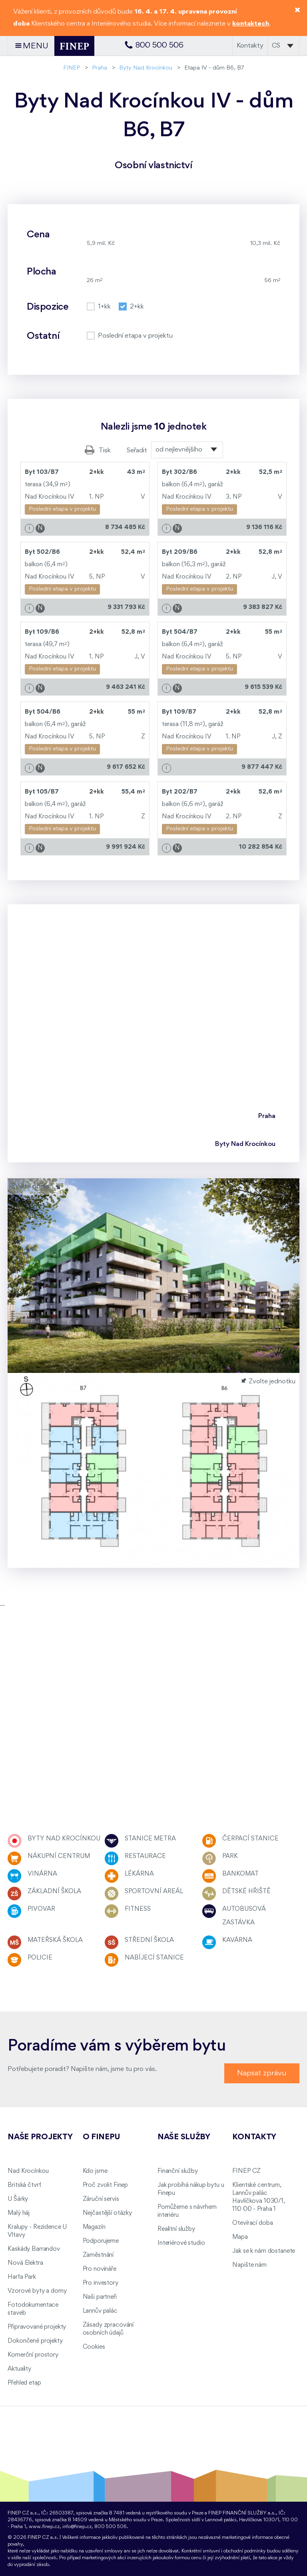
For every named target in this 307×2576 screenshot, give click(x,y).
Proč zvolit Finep (105, 2185)
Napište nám (249, 2265)
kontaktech (250, 24)
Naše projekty (40, 2137)
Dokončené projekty (35, 2341)
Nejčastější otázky (107, 2213)
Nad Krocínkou (28, 2171)
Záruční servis (101, 2199)
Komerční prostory (33, 2355)
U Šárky (18, 2199)
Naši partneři (100, 2297)
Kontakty (250, 46)
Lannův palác (100, 2311)
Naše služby (183, 2137)
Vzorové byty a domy (37, 2291)
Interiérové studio (181, 2243)
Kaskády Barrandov (34, 2249)
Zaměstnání (98, 2255)
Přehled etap (24, 2383)
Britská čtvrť (24, 2185)
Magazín (94, 2227)
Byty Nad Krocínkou (145, 68)
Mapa (239, 2237)
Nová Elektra (25, 2263)
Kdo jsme (95, 2171)
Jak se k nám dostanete (263, 2251)
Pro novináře (99, 2269)
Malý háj (19, 2213)
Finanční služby (177, 2171)
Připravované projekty (37, 2327)
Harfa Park (22, 2277)
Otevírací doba (252, 2223)
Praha (99, 68)
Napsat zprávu (262, 2073)
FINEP (71, 68)
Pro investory (100, 2283)
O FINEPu (101, 2137)
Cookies (94, 2347)
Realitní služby (176, 2229)
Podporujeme (101, 2241)
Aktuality (19, 2369)
